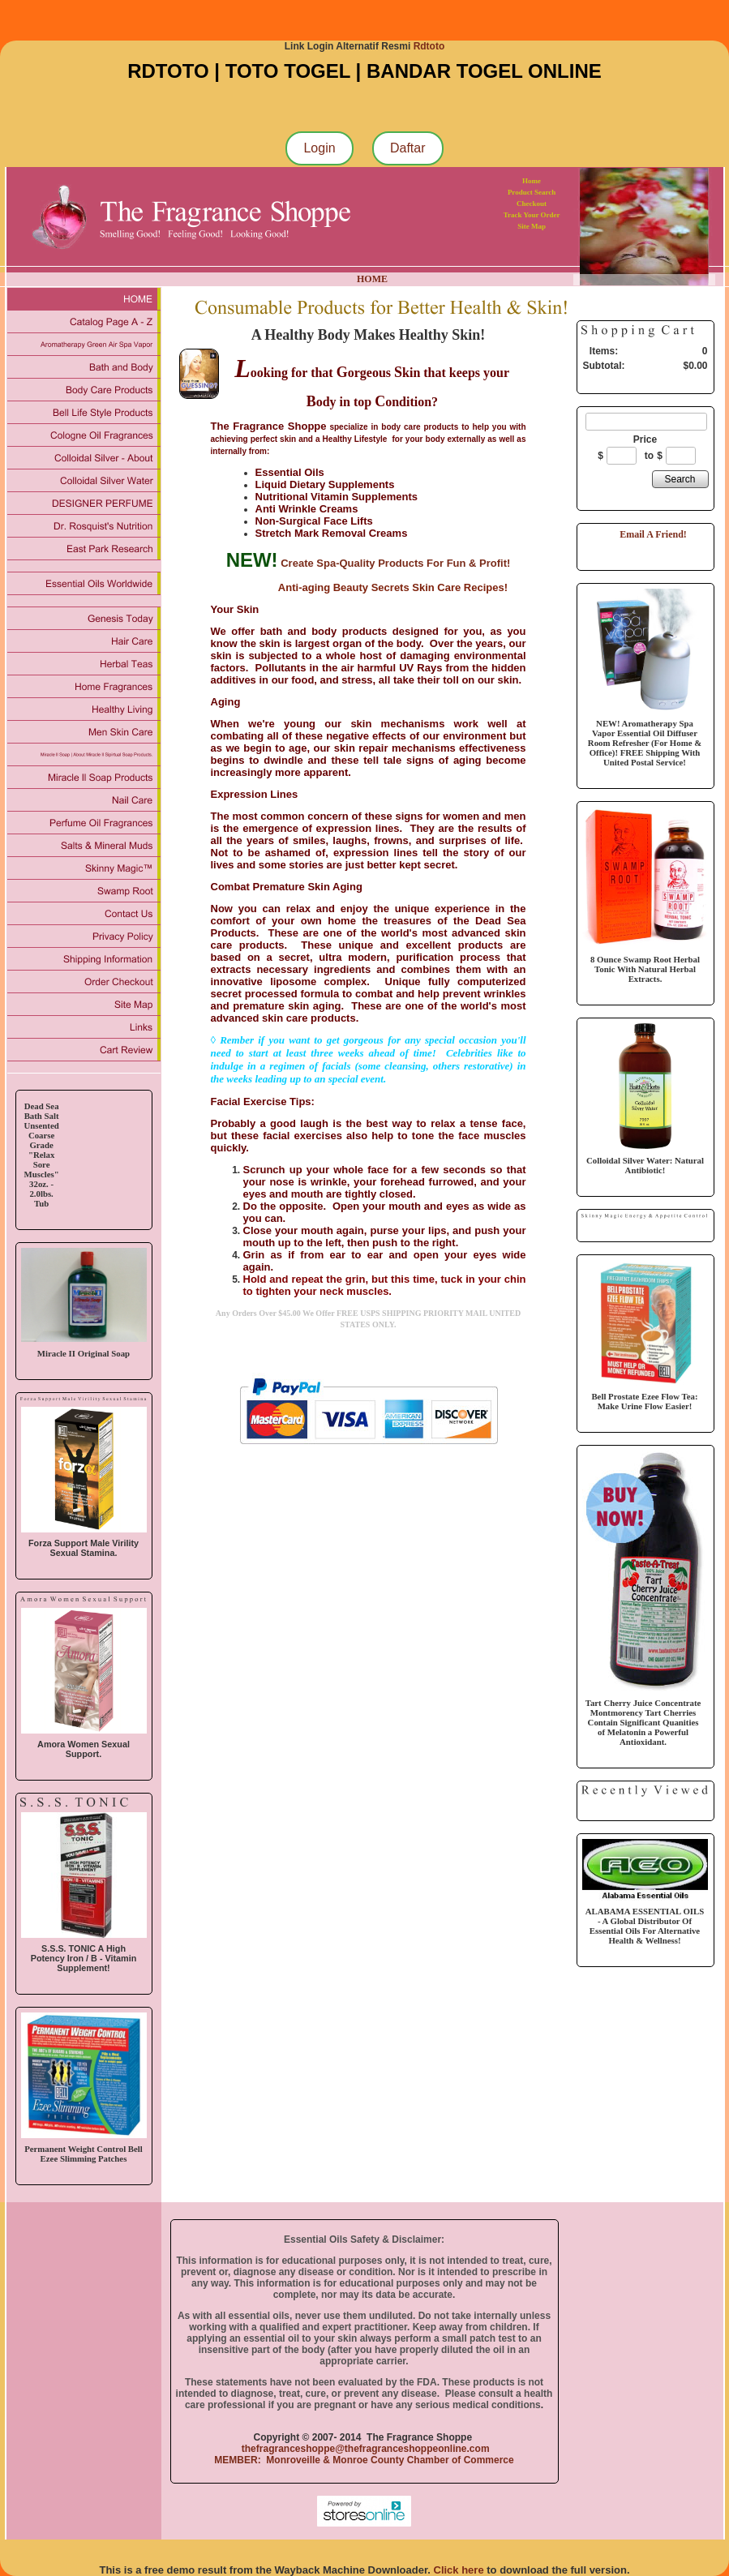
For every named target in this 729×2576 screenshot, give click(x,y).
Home (531, 181)
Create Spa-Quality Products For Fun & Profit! (395, 563)
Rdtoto (429, 46)
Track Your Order (532, 215)
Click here (459, 2570)
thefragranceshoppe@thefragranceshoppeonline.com (363, 2448)
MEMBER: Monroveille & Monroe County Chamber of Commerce (363, 2460)
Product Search (531, 192)
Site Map (531, 226)
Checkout (532, 203)
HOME (372, 279)
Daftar (408, 148)
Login (319, 148)
